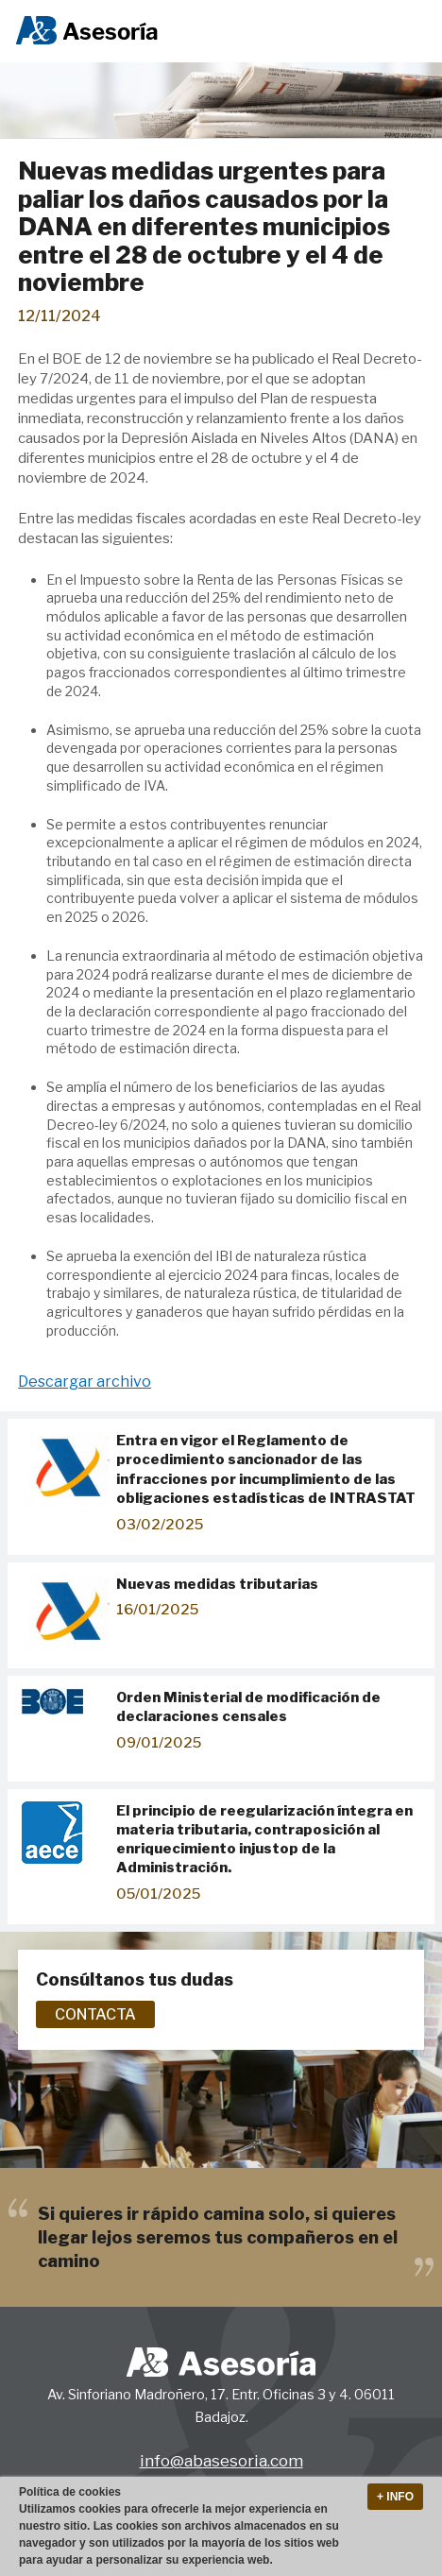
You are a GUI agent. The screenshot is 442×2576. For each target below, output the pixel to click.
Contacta (95, 2014)
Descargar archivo (84, 1381)
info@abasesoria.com (221, 2460)
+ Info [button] (395, 2496)
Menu (407, 32)
